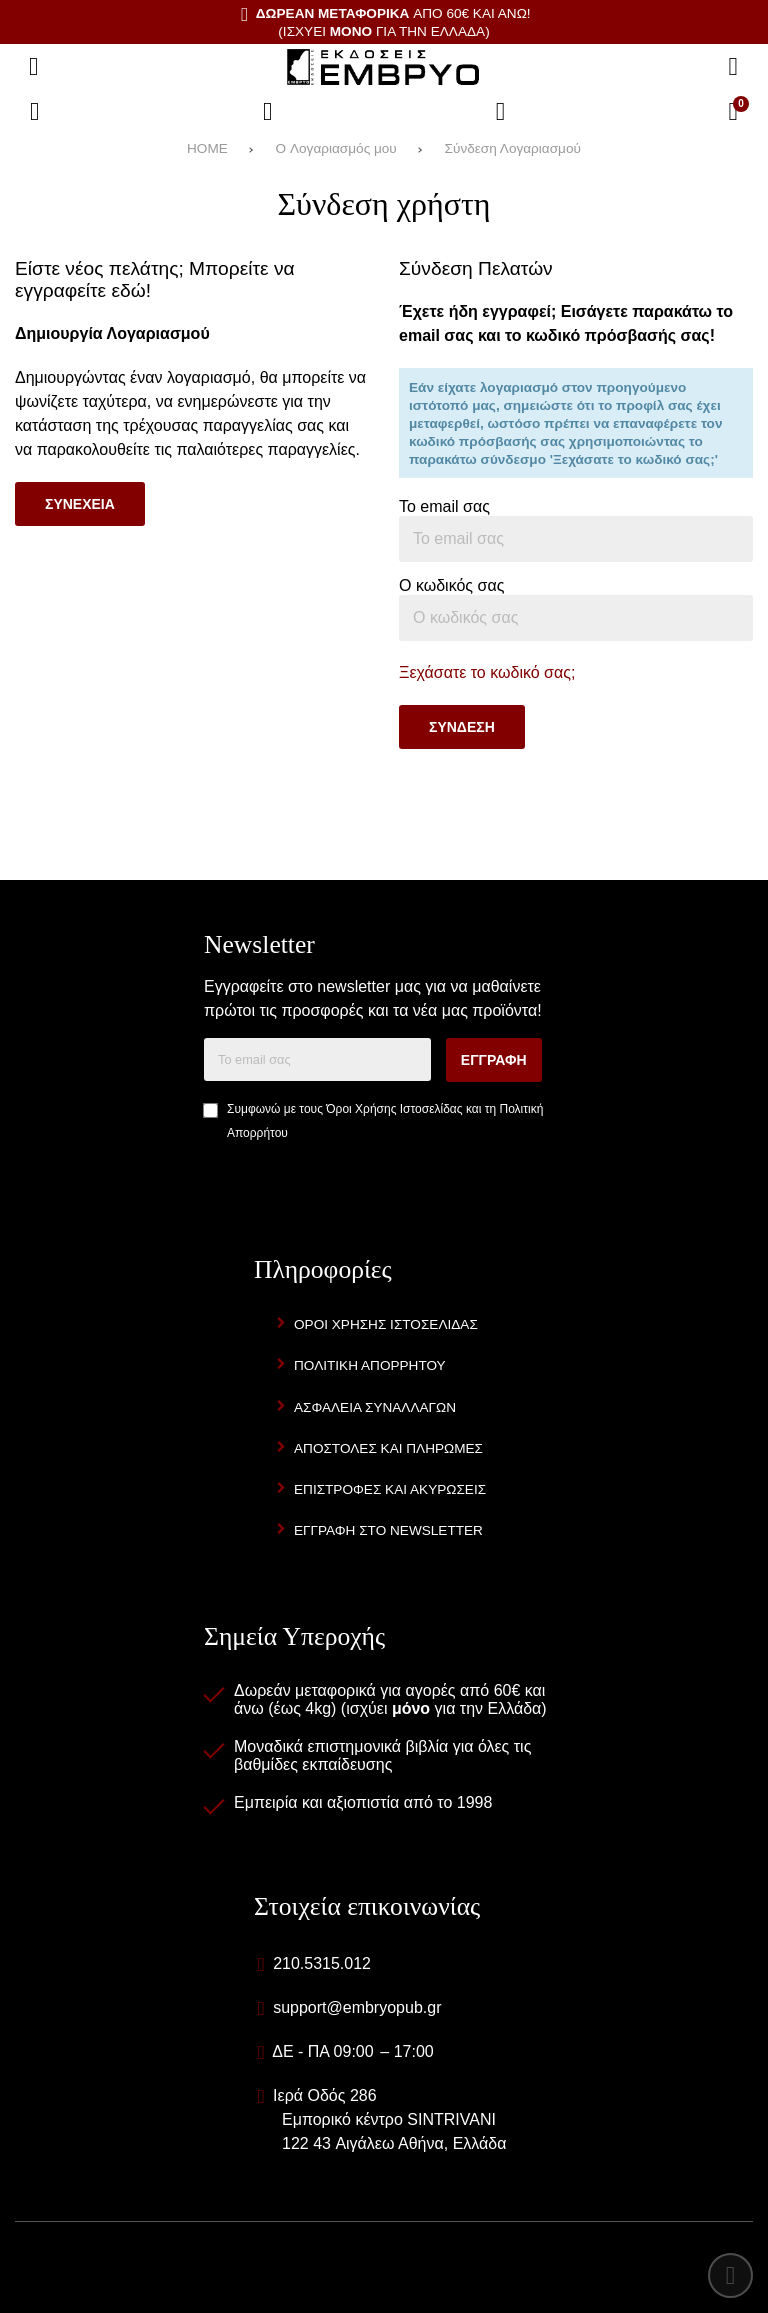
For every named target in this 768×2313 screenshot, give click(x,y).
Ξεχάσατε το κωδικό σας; (487, 672)
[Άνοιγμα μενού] (34, 67)
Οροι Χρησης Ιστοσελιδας (386, 1324)
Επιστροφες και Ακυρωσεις (390, 1489)
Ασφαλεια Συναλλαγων (375, 1407)
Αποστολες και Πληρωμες (388, 1448)
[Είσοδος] (501, 112)
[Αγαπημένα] (268, 112)
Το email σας (444, 506)
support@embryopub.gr (357, 2007)
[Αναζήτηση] (733, 67)
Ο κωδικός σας (451, 585)
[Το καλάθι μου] (733, 112)
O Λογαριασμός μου (336, 148)
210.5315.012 (322, 1963)
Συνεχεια (80, 504)
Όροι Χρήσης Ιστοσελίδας (394, 1109)
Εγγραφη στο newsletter (388, 1530)
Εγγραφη (494, 1060)
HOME (207, 148)
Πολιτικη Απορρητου (370, 1365)
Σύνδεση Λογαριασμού (513, 148)
